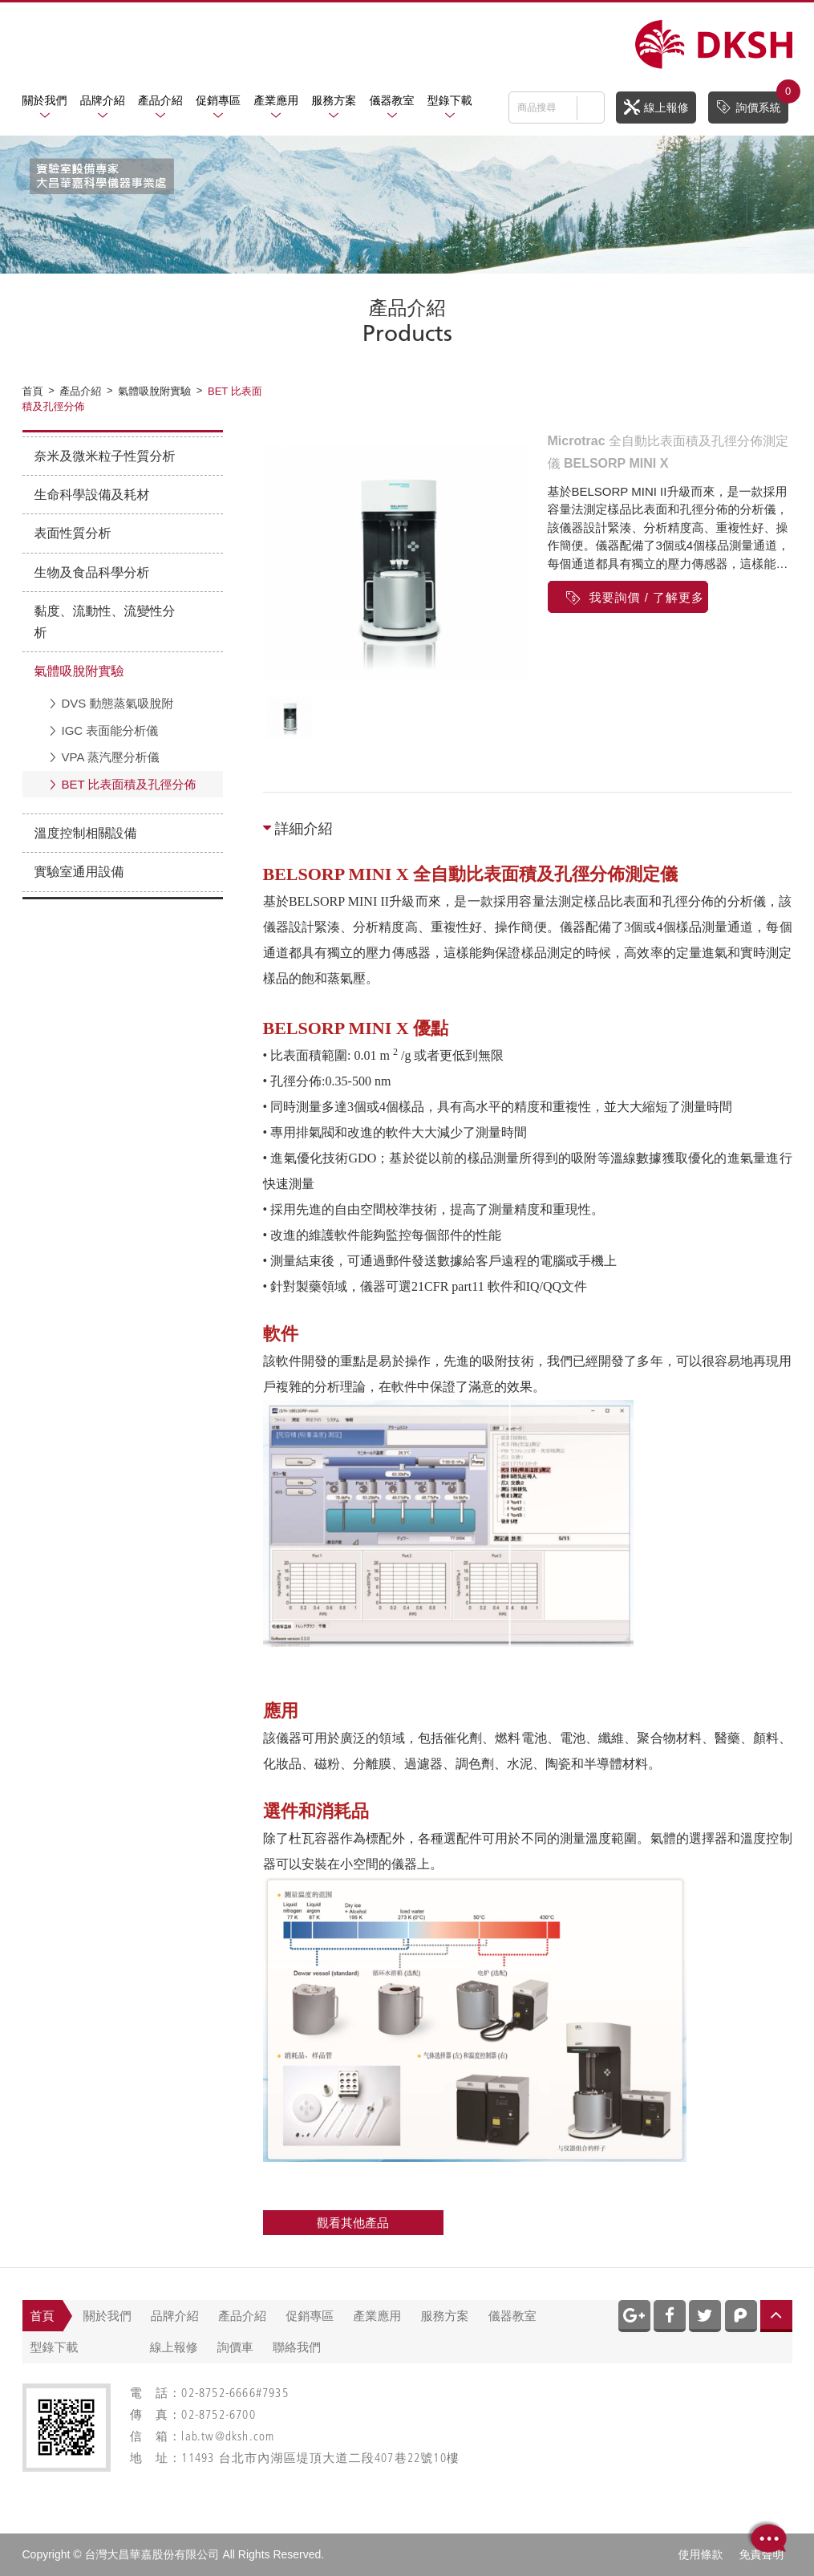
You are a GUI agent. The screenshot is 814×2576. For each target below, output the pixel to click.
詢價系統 (751, 103)
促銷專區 (218, 100)
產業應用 (275, 100)
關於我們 (44, 100)
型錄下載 (449, 100)
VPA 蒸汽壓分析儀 (111, 757)
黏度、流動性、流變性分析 (105, 621)
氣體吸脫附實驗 (79, 671)
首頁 (42, 2315)
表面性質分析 (72, 533)
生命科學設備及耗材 (92, 494)
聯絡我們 (297, 2347)
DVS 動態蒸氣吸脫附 (118, 703)
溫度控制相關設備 (85, 833)
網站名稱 (713, 44)
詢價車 (235, 2347)
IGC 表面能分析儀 (110, 730)
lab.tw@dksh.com (227, 2438)
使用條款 (700, 2554)
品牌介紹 (102, 100)
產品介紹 (160, 100)
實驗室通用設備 (79, 871)
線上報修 (656, 107)
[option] (395, 562)
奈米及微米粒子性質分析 (105, 456)
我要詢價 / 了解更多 (635, 597)
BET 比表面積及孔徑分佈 (129, 784)
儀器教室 (392, 100)
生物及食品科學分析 (92, 572)
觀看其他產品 (353, 2222)
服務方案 (333, 100)
